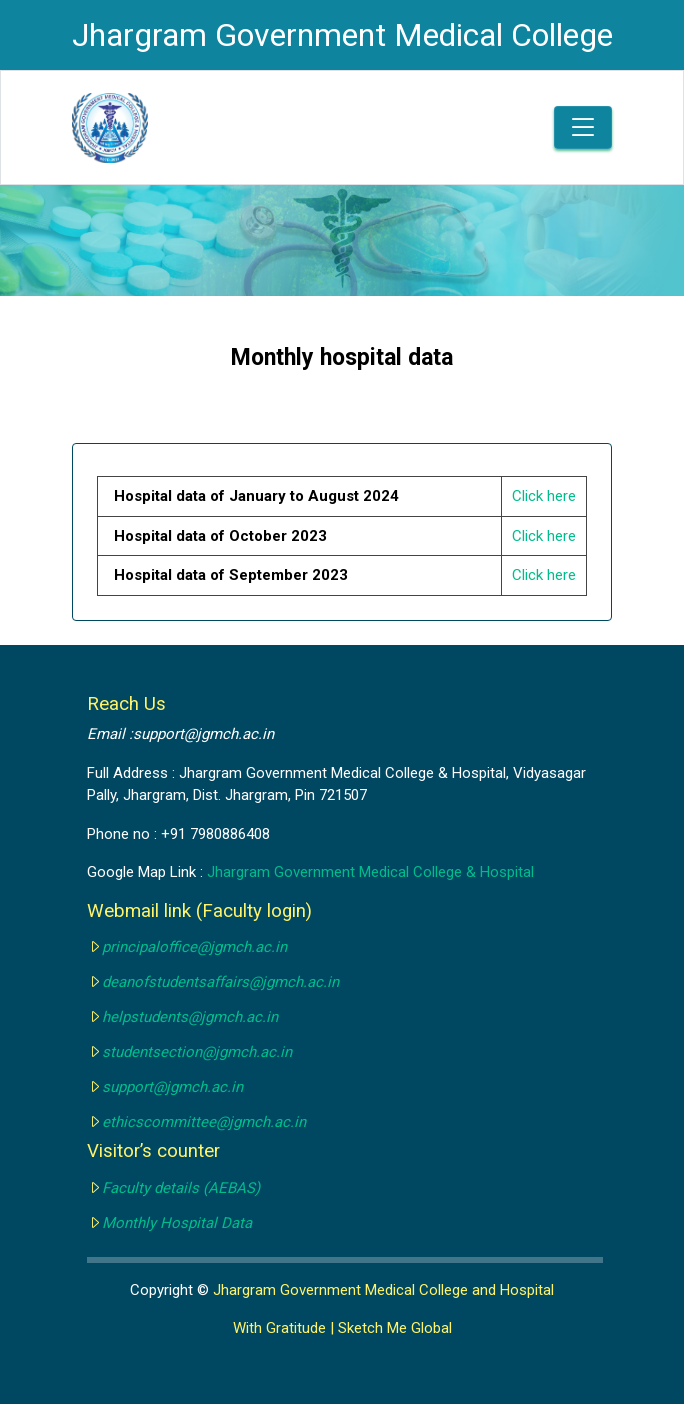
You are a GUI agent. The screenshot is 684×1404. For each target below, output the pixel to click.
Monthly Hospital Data (177, 1223)
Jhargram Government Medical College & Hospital (370, 872)
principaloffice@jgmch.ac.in (194, 947)
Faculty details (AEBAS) (181, 1188)
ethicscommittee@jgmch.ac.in (204, 1122)
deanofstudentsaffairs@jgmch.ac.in (220, 982)
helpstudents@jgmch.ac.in (190, 1017)
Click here (544, 496)
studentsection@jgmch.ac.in (197, 1052)
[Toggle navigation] (583, 127)
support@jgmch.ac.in (172, 1087)
